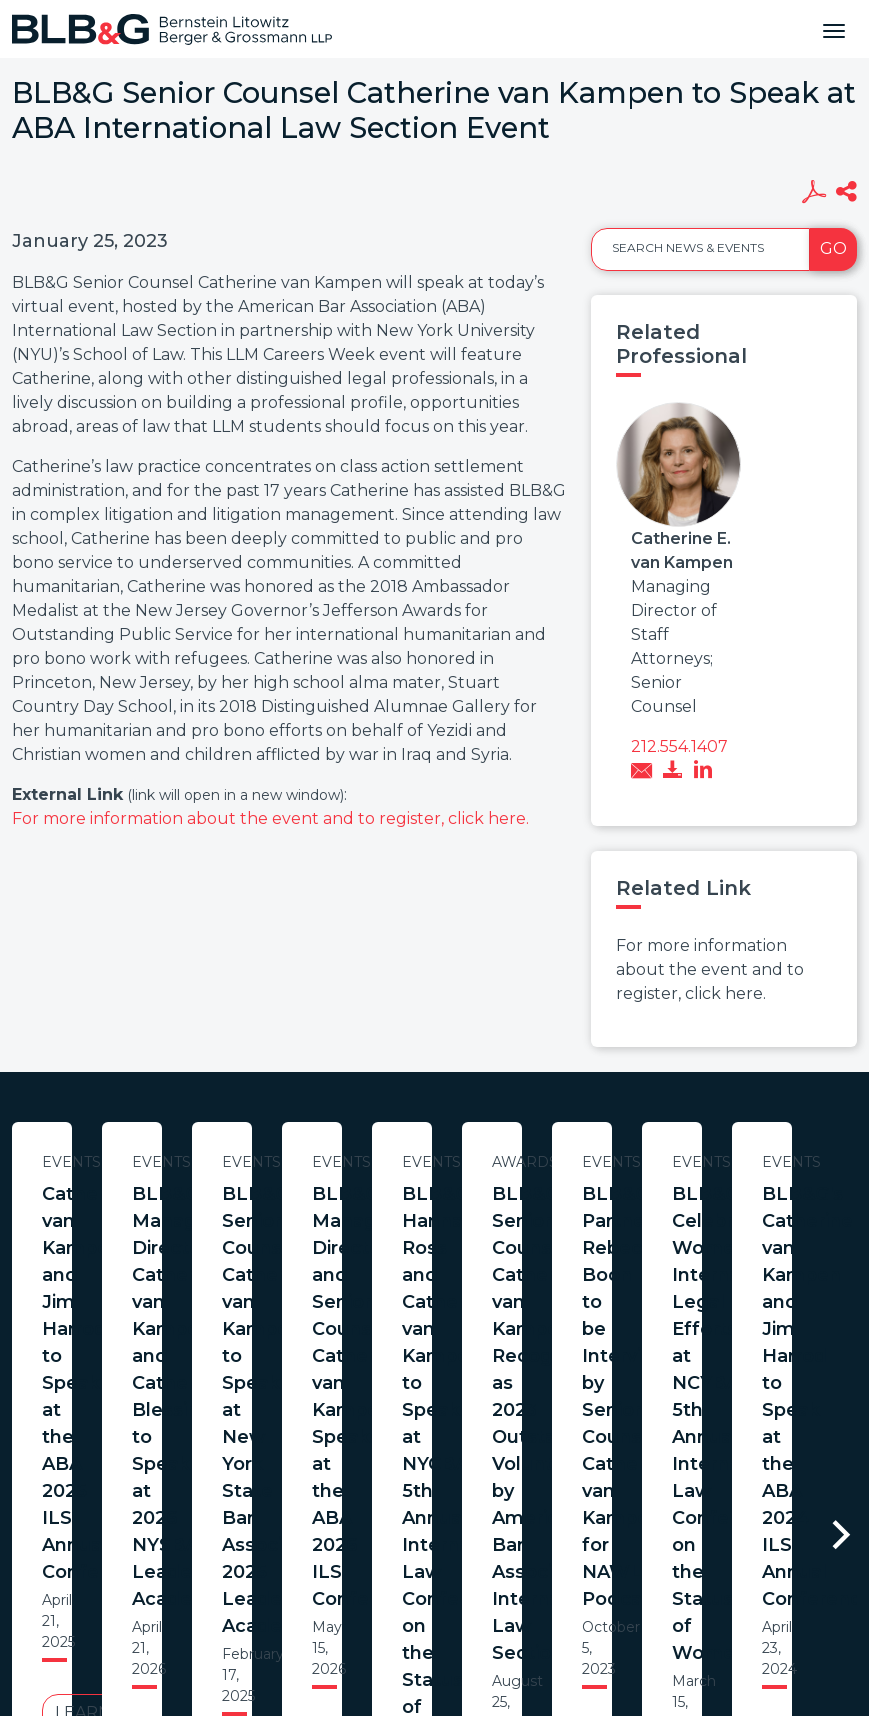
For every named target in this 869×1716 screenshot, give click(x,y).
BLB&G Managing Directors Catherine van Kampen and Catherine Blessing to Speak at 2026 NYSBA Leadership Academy (621, 1234)
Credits (554, 1571)
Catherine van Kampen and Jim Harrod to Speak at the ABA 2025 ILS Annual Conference (205, 1221)
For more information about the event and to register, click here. (270, 818)
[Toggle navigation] (834, 29)
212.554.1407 (679, 746)
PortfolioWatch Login (680, 1571)
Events (205, 1162)
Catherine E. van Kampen (682, 550)
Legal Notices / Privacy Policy (398, 1571)
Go (833, 248)
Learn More (205, 1346)
